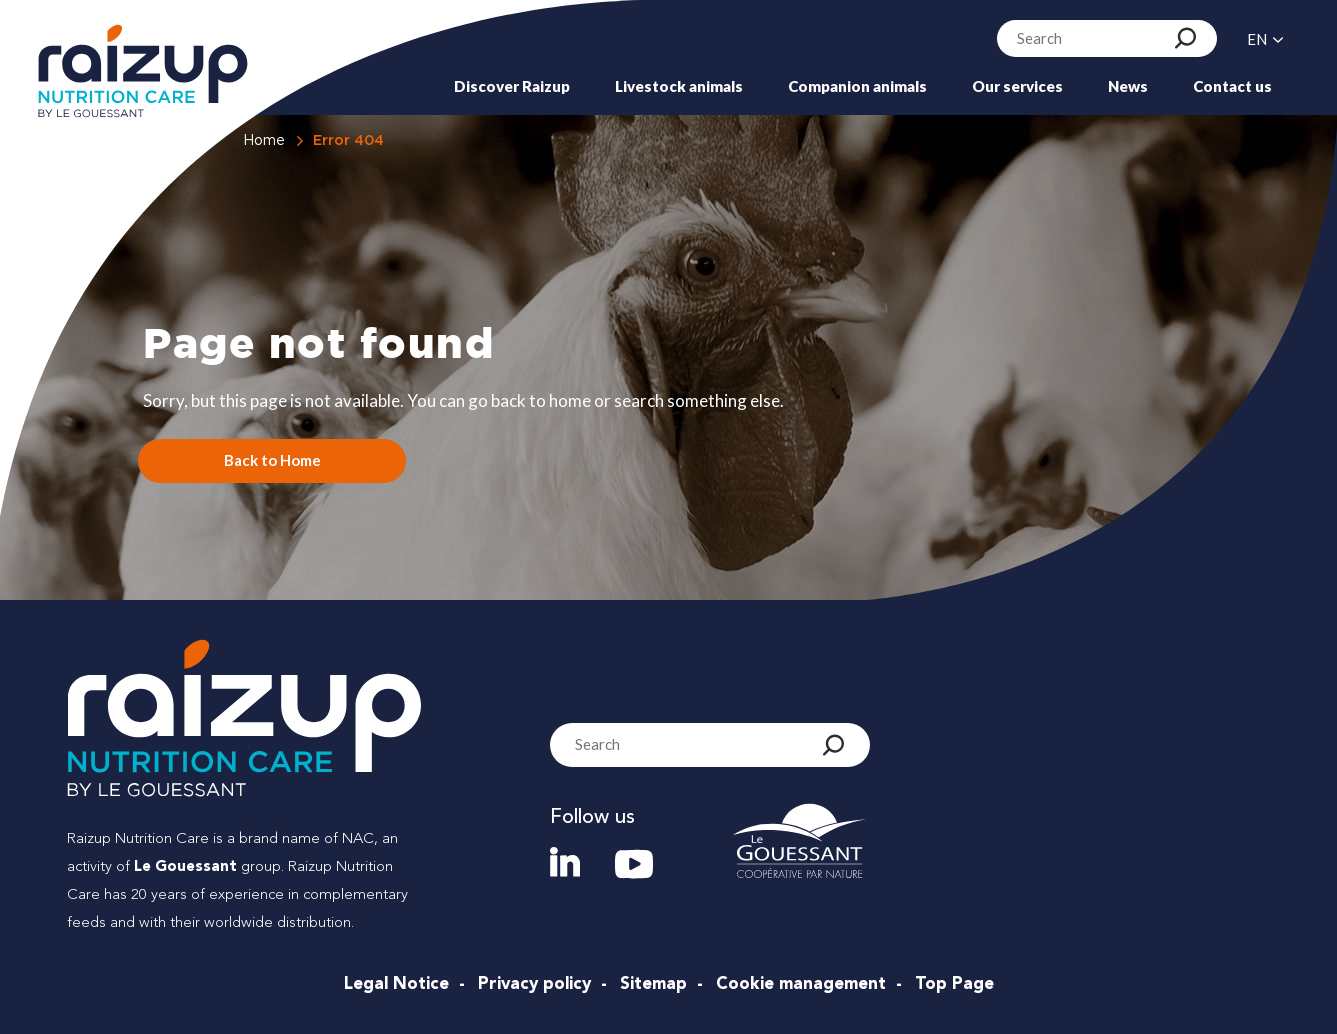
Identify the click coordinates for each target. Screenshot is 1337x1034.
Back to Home (272, 460)
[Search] (1185, 38)
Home (264, 141)
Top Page (954, 984)
